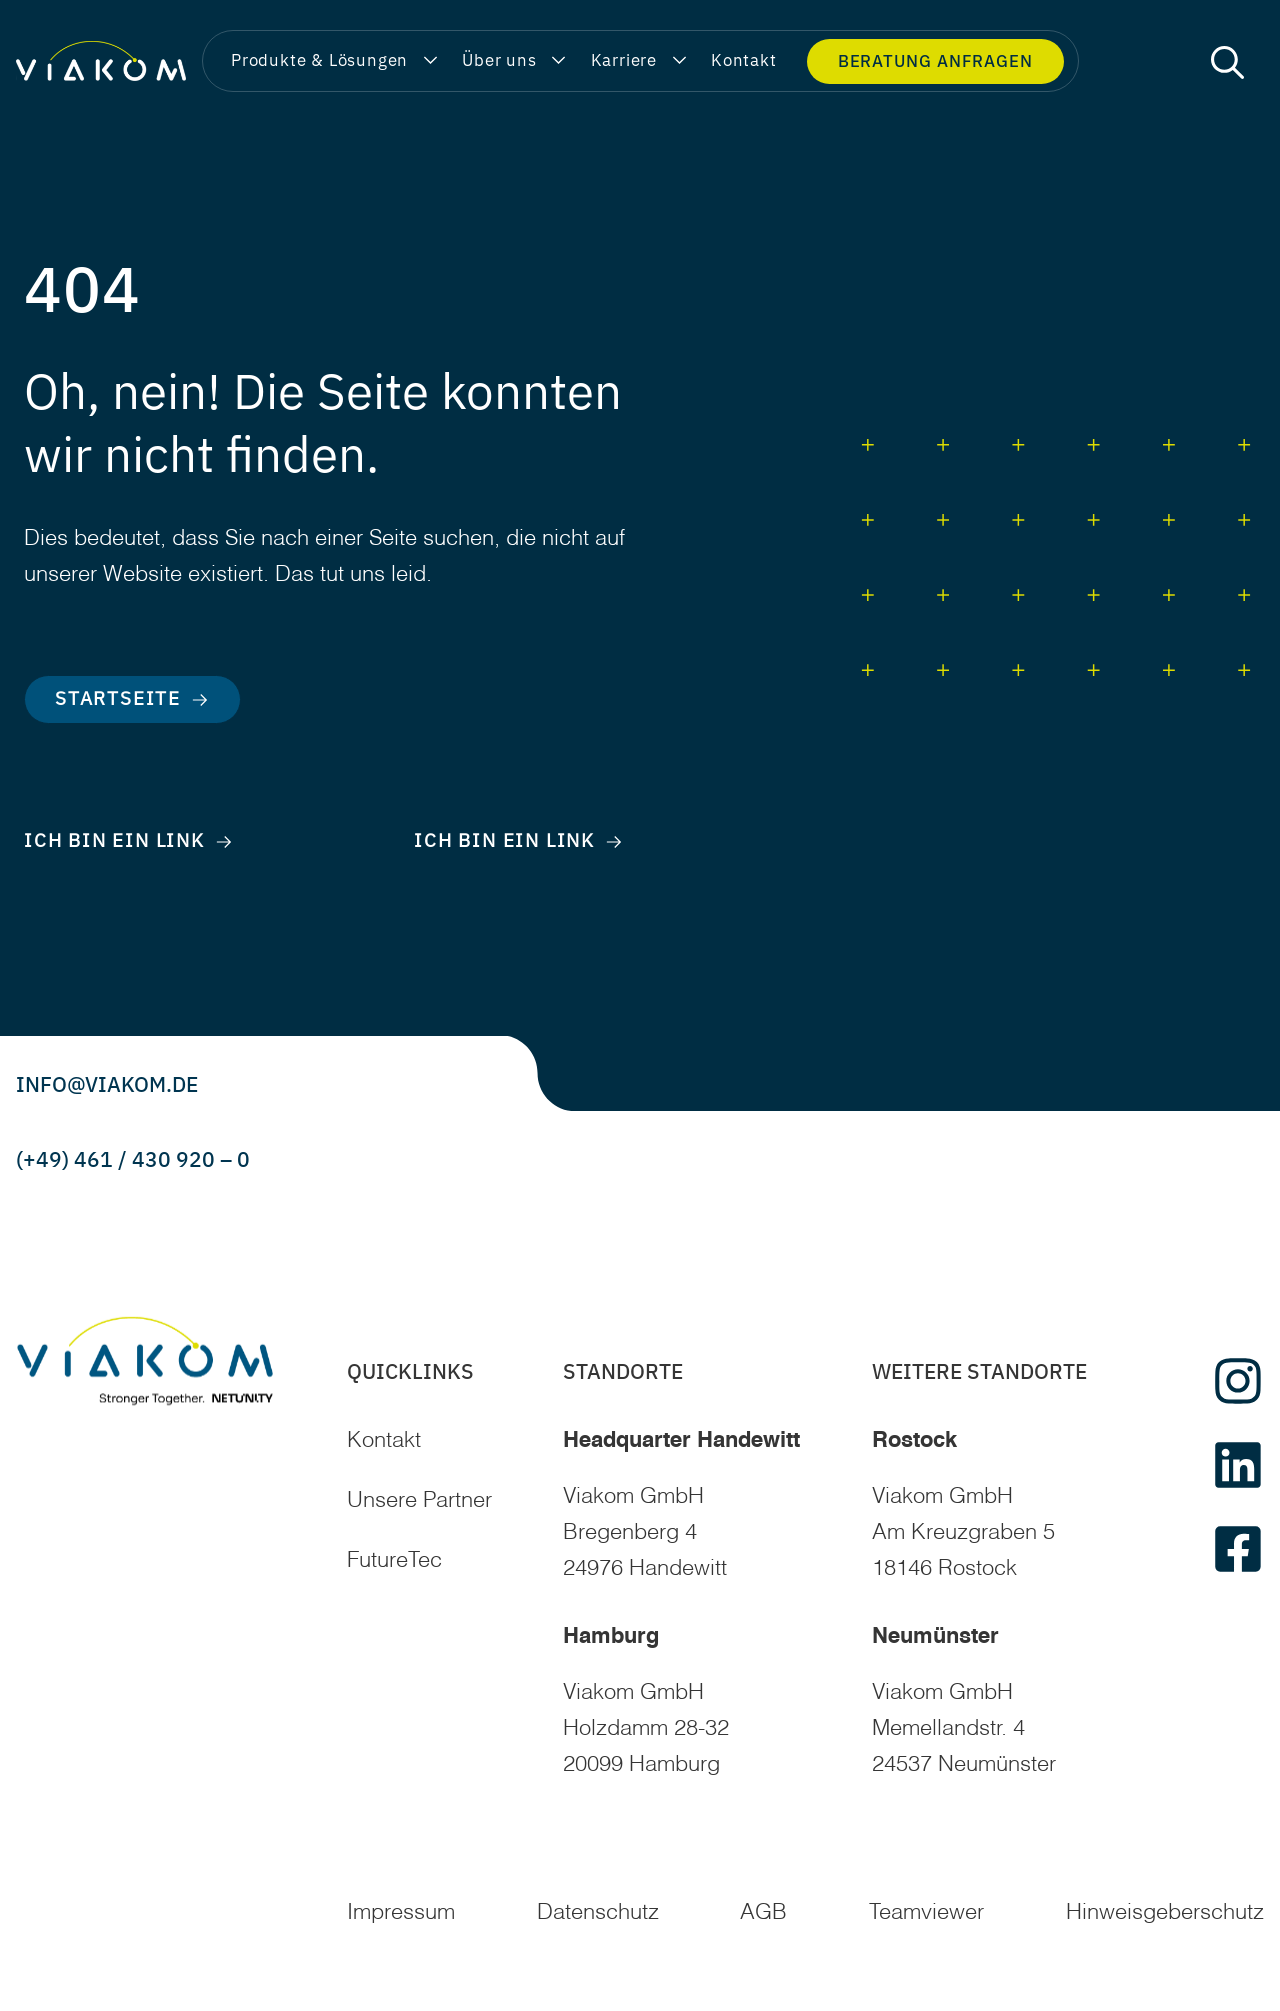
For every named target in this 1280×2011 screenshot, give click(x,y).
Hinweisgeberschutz (1165, 1913)
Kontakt (384, 1441)
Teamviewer (926, 1913)
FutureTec (394, 1561)
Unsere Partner (419, 1501)
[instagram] (1238, 1381)
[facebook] (1238, 1549)
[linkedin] (1238, 1465)
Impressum (401, 1913)
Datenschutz (598, 1913)
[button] (1227, 61)
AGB (763, 1913)
